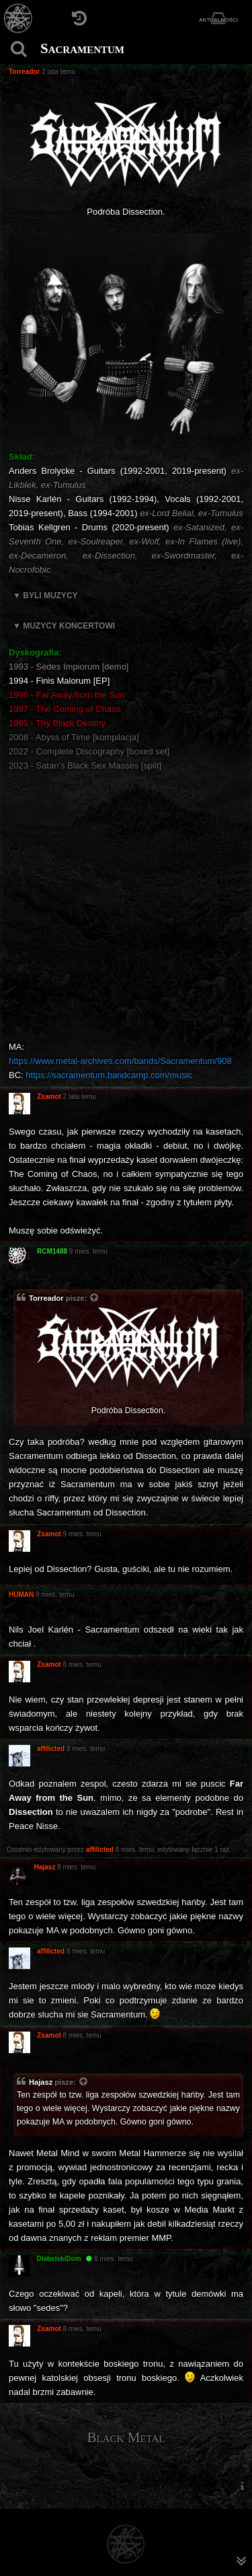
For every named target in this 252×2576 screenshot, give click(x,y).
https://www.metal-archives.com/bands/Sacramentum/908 (120, 1061)
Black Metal (126, 2437)
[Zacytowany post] (95, 1299)
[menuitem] (242, 2485)
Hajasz (40, 2082)
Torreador (46, 1298)
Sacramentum (82, 48)
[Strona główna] (18, 18)
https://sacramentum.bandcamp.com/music (109, 1075)
